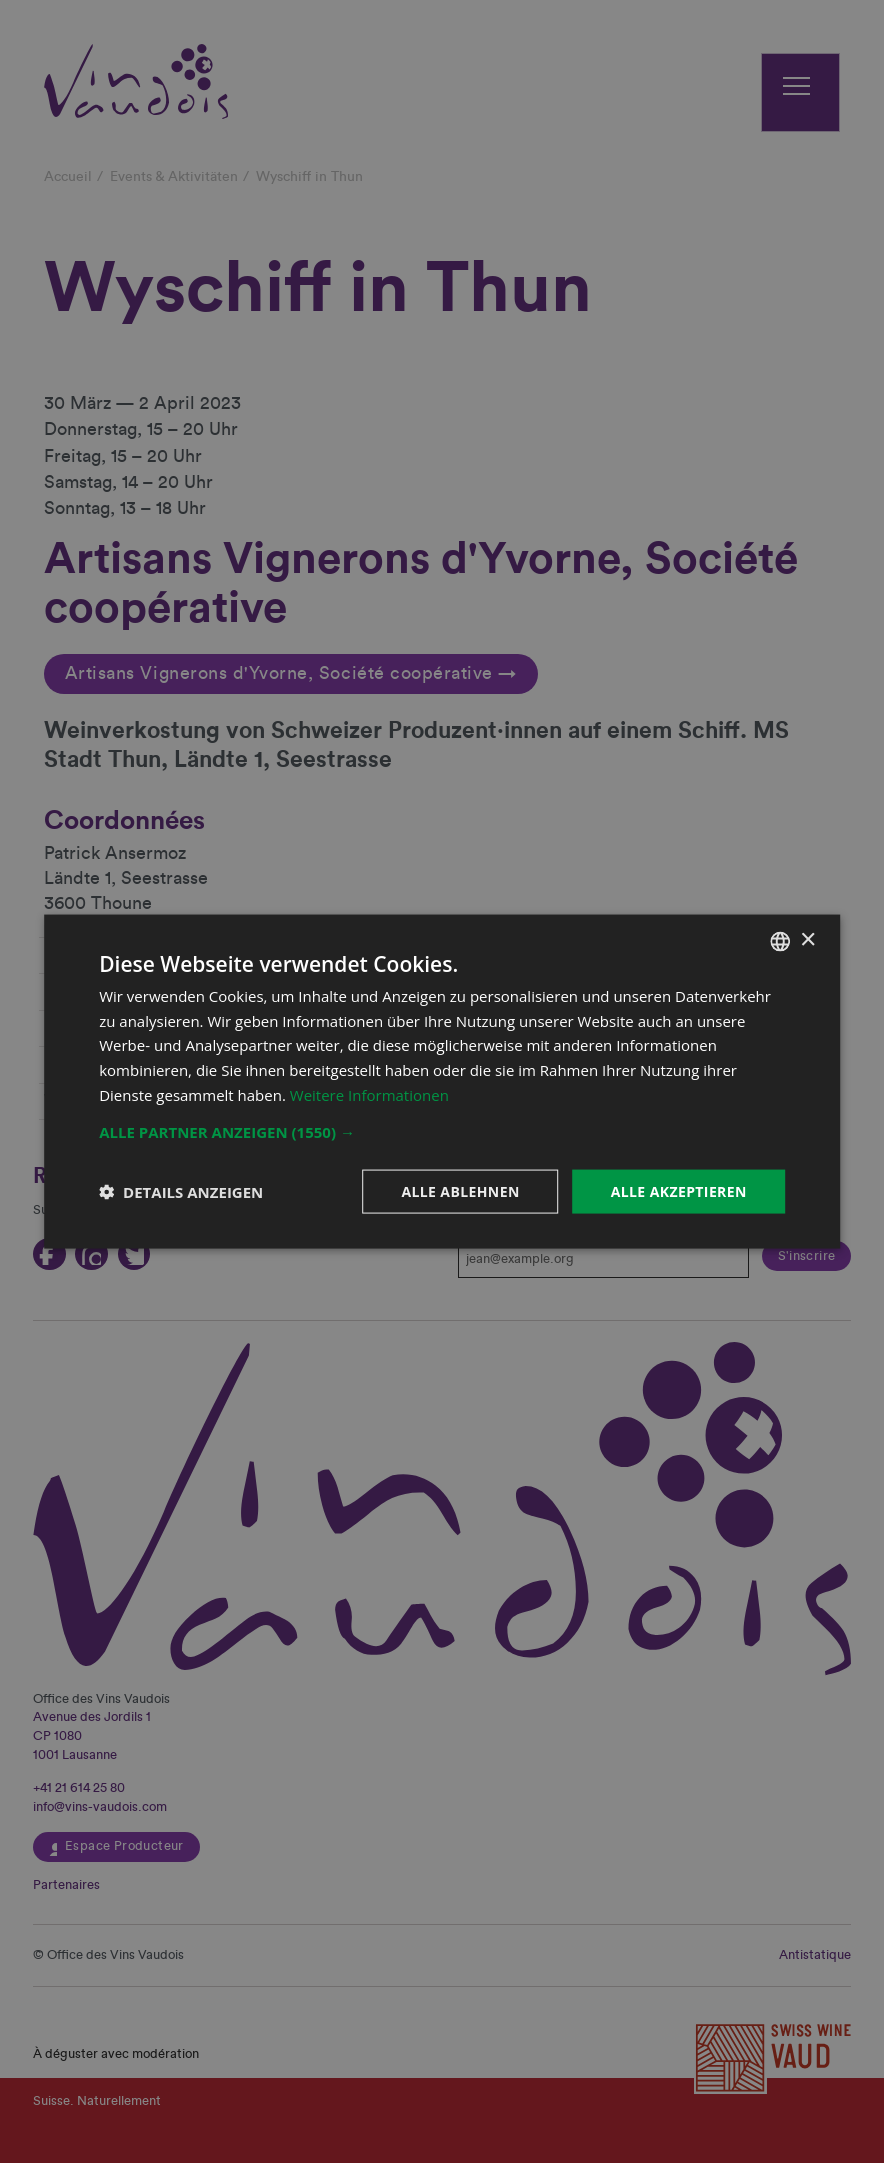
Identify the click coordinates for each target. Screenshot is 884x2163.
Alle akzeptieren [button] (679, 1190)
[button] (442, 1131)
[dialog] (442, 1081)
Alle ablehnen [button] (460, 1190)
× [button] (807, 940)
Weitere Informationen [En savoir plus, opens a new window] (369, 1094)
